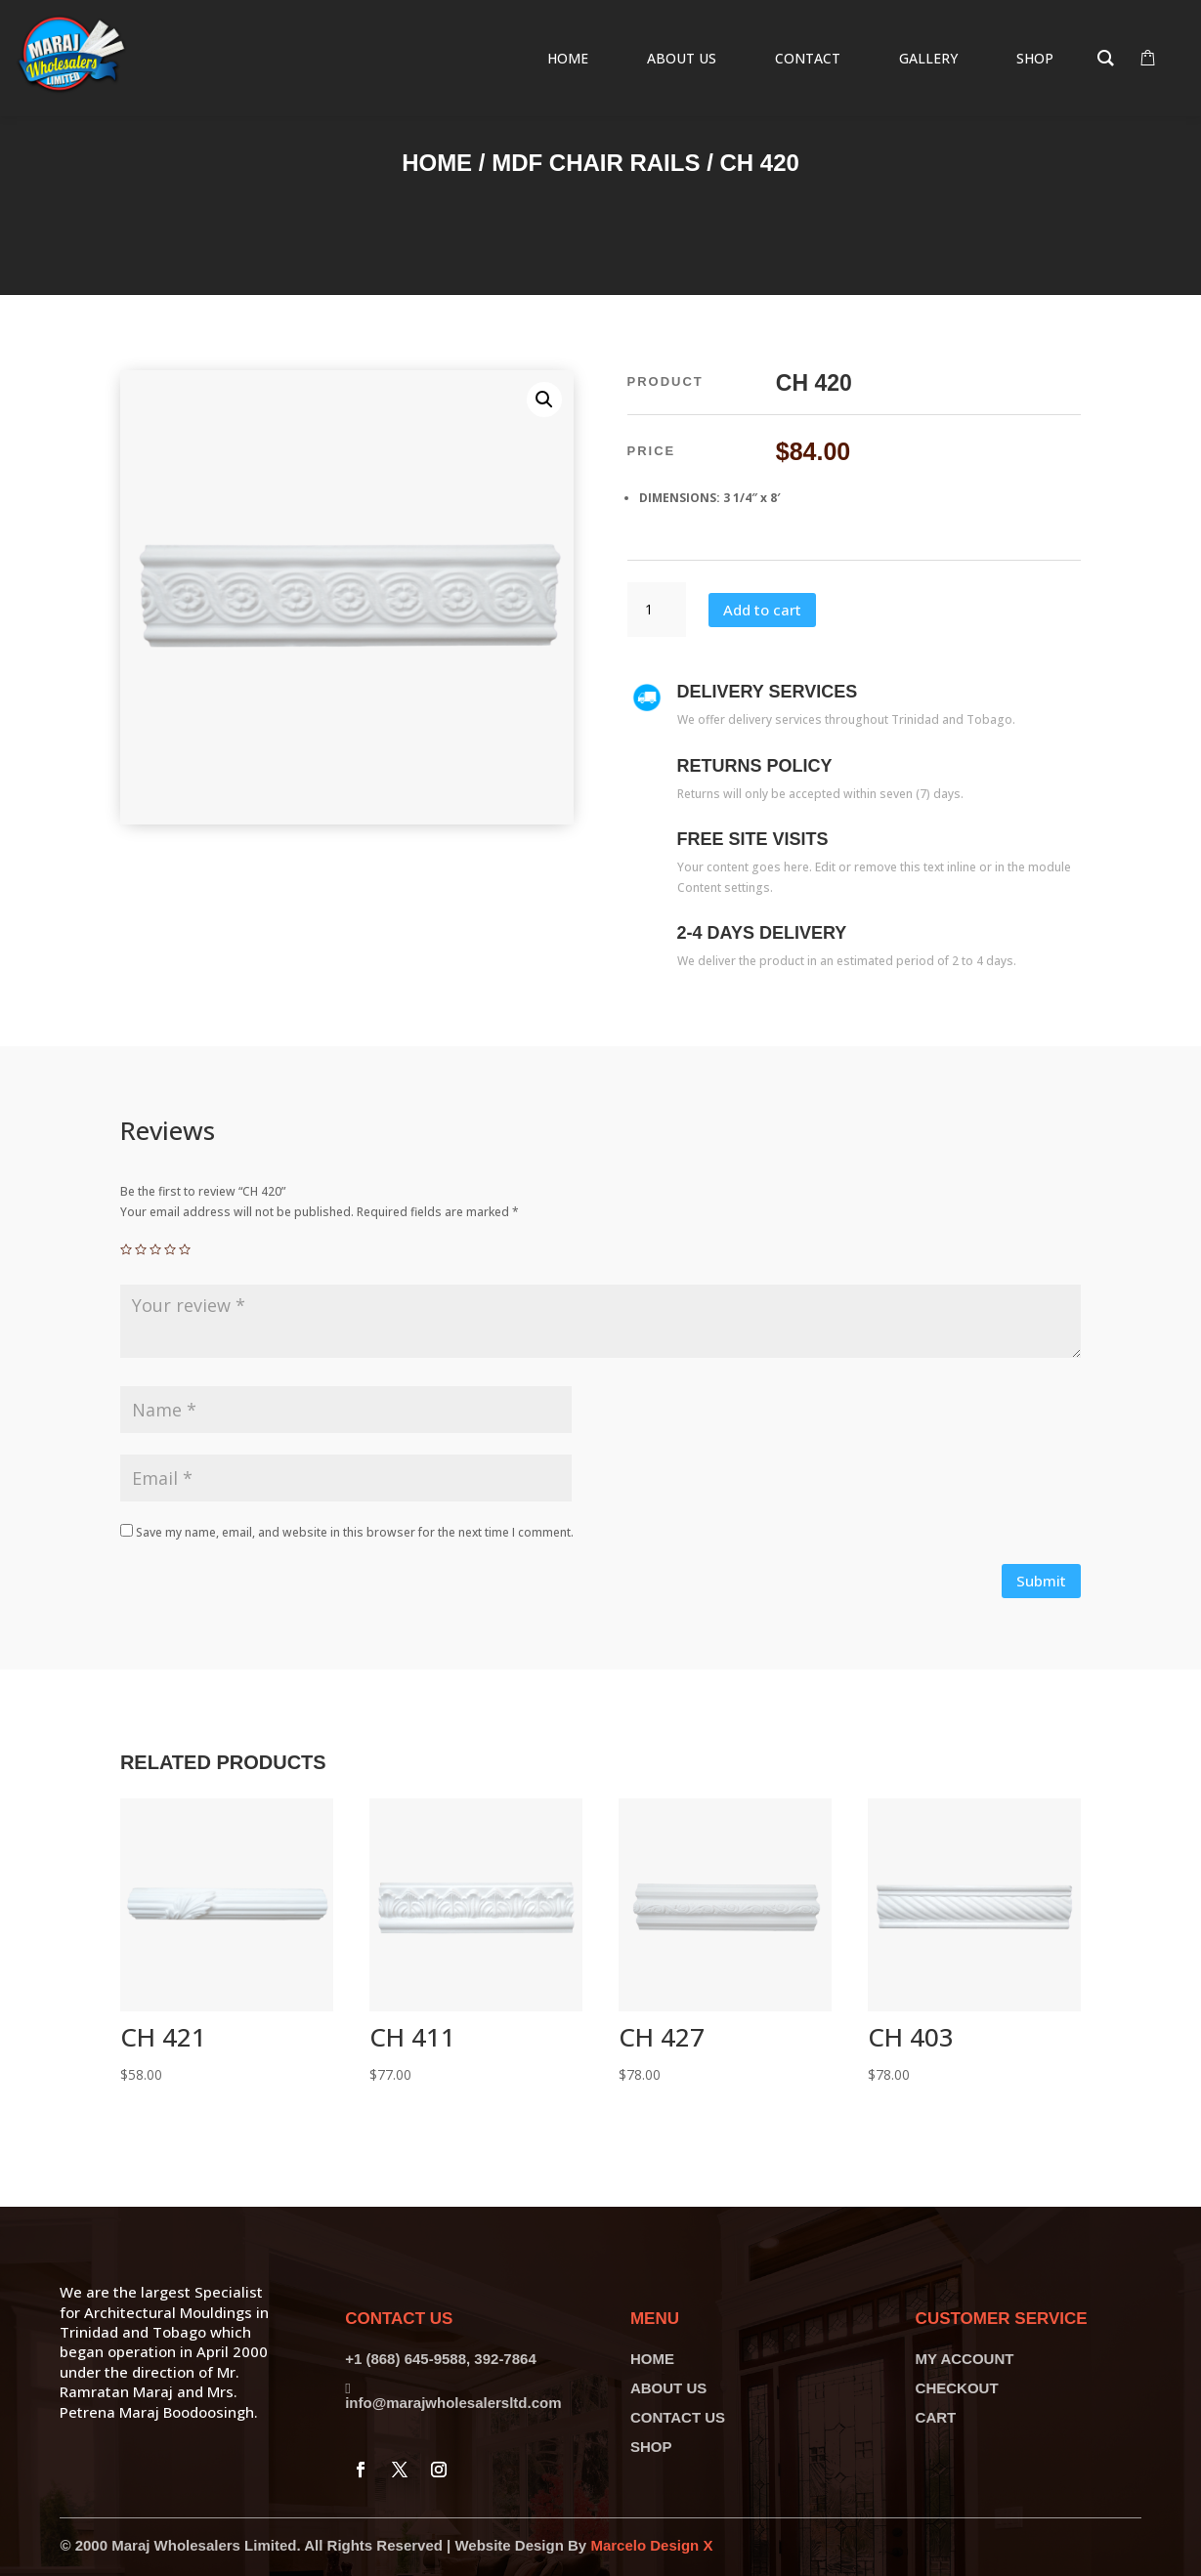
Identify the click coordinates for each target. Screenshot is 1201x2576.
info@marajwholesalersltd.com (453, 2402)
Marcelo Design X (651, 2545)
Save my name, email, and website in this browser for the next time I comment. (355, 1532)
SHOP (651, 2446)
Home (437, 162)
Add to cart (762, 609)
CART (936, 2417)
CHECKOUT (957, 2388)
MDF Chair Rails (596, 162)
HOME (652, 2358)
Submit (1041, 1580)
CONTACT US (677, 2417)
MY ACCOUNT (965, 2358)
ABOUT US (668, 2388)
